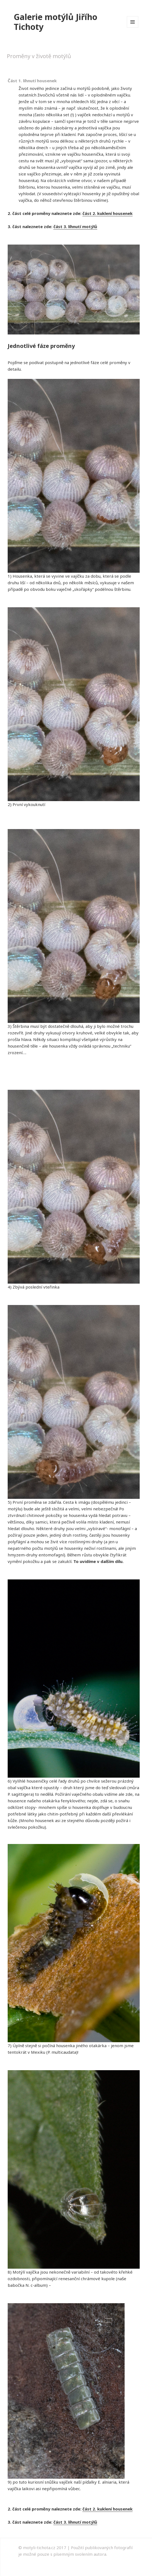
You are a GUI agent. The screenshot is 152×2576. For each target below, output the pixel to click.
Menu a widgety (132, 27)
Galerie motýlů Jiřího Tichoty (55, 21)
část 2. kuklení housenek (107, 213)
